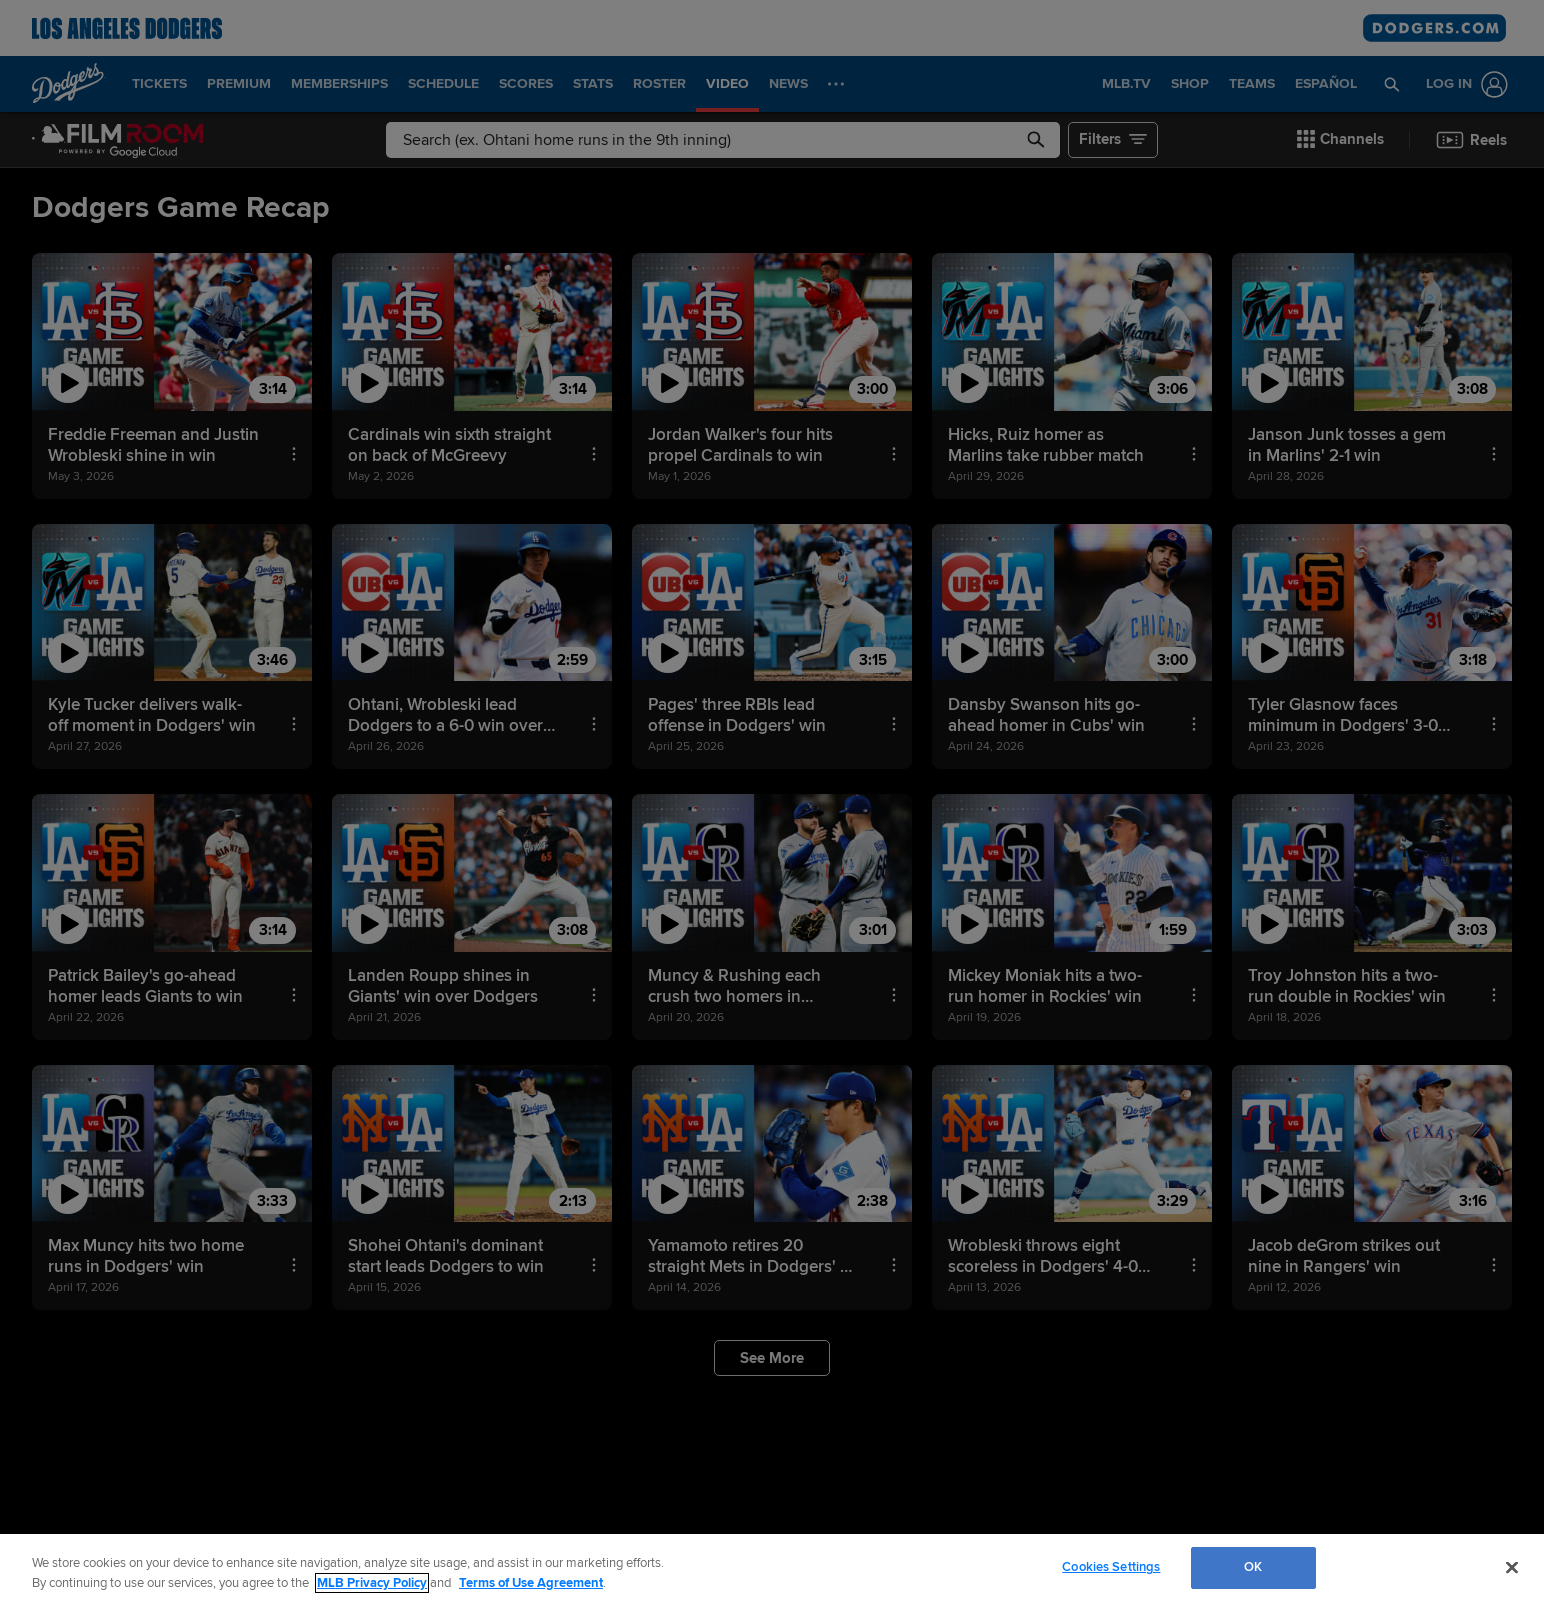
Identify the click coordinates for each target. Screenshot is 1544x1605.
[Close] (1512, 1567)
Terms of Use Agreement (531, 1583)
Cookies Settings (1111, 1567)
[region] (772, 1569)
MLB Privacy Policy (372, 1583)
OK (1253, 1567)
